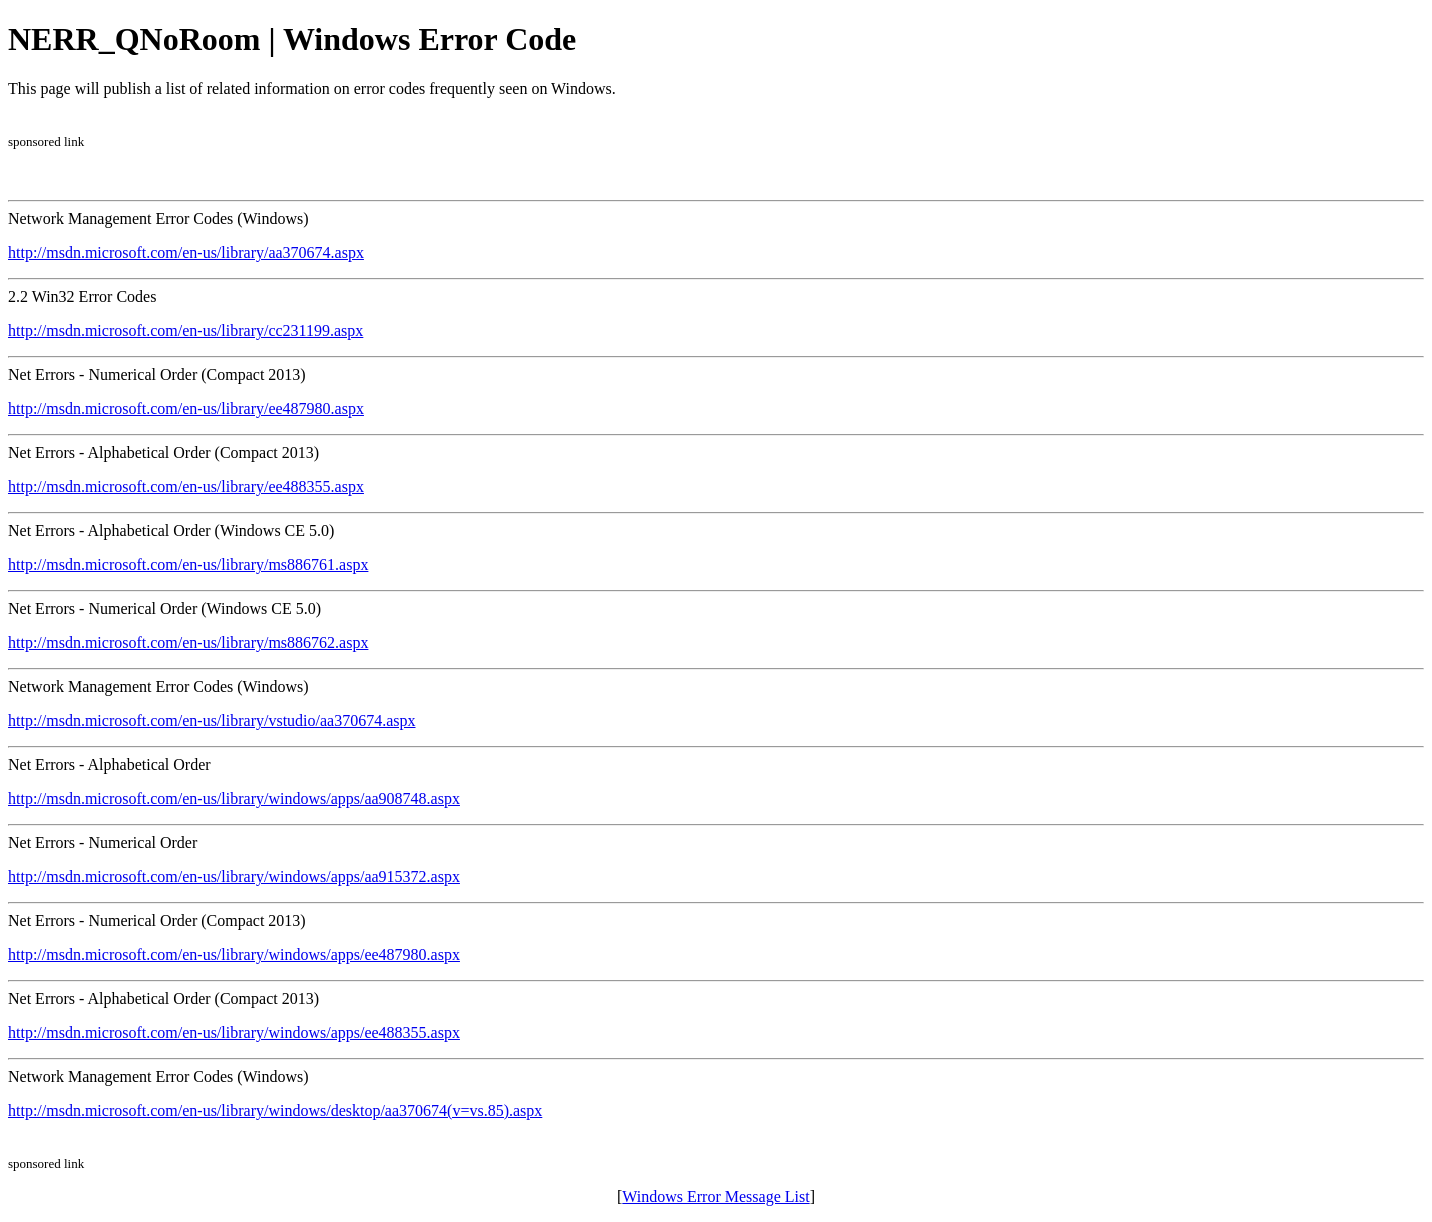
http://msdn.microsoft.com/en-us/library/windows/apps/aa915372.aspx (234, 876)
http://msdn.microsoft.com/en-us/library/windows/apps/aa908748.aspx (234, 798)
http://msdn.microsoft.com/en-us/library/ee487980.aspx (186, 408)
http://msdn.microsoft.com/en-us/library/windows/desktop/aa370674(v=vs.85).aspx (275, 1110)
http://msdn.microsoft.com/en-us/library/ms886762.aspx (188, 642)
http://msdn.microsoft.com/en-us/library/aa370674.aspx (186, 252)
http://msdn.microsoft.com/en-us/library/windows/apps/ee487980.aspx (234, 954)
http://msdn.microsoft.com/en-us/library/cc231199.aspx (185, 330)
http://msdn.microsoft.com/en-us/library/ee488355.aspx (186, 486)
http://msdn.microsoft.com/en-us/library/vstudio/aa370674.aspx (212, 720)
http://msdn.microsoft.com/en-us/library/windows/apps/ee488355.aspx (234, 1032)
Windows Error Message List (715, 1196)
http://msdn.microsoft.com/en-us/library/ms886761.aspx (188, 564)
